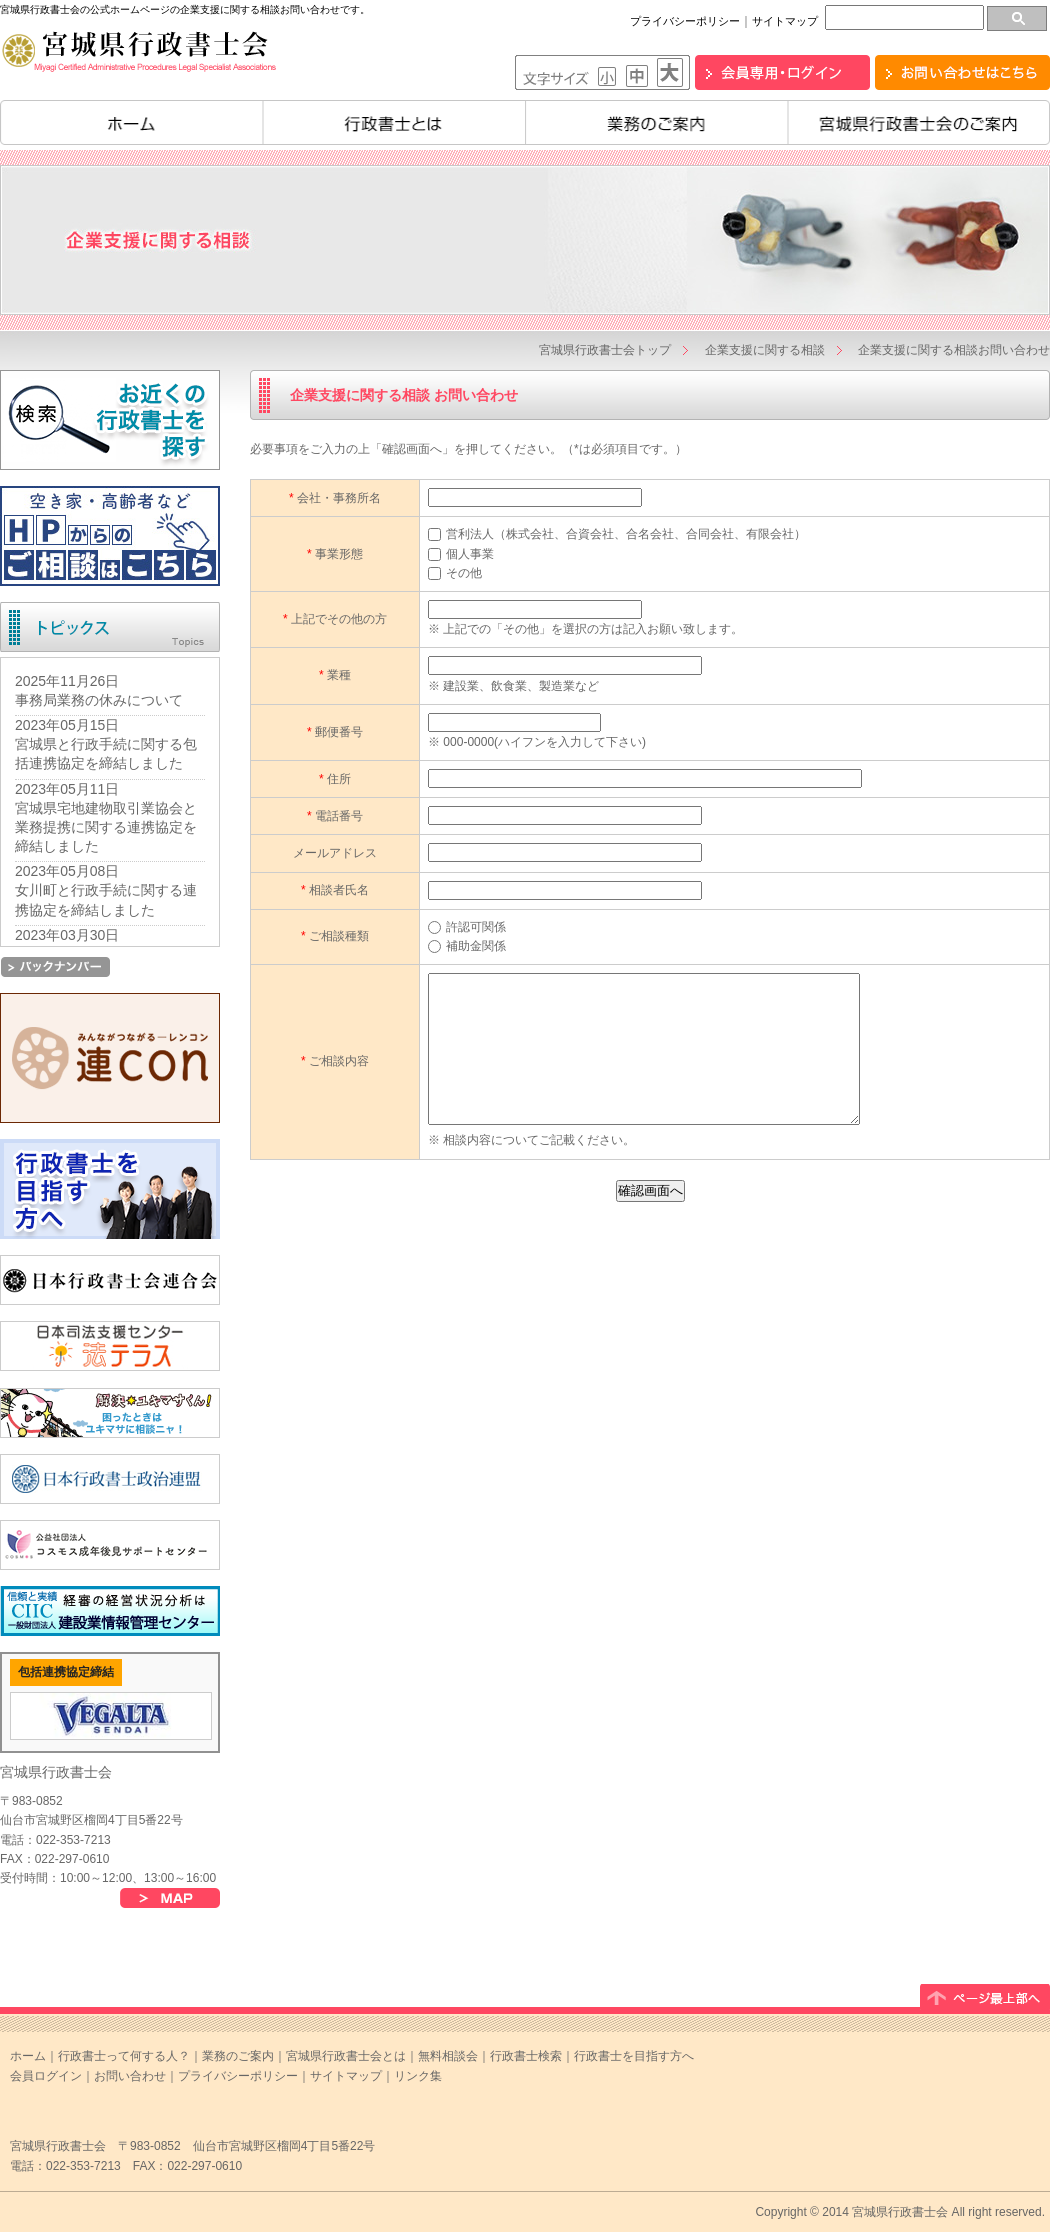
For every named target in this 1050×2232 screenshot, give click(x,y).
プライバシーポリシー (685, 21)
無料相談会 (448, 2056)
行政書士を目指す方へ (634, 2056)
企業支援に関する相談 (765, 350)
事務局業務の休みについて (99, 700)
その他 (455, 573)
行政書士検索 (526, 2056)
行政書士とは (394, 122)
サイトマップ (785, 21)
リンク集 (418, 2076)
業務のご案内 (656, 122)
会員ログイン (46, 2076)
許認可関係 (467, 927)
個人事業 (461, 554)
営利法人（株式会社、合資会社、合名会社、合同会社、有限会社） (617, 534)
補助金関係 (467, 946)
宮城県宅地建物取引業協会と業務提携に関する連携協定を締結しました (106, 827)
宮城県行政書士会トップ (605, 350)
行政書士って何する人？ (124, 2056)
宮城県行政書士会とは (346, 2056)
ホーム (131, 122)
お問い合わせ (130, 2076)
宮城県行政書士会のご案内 (919, 122)
